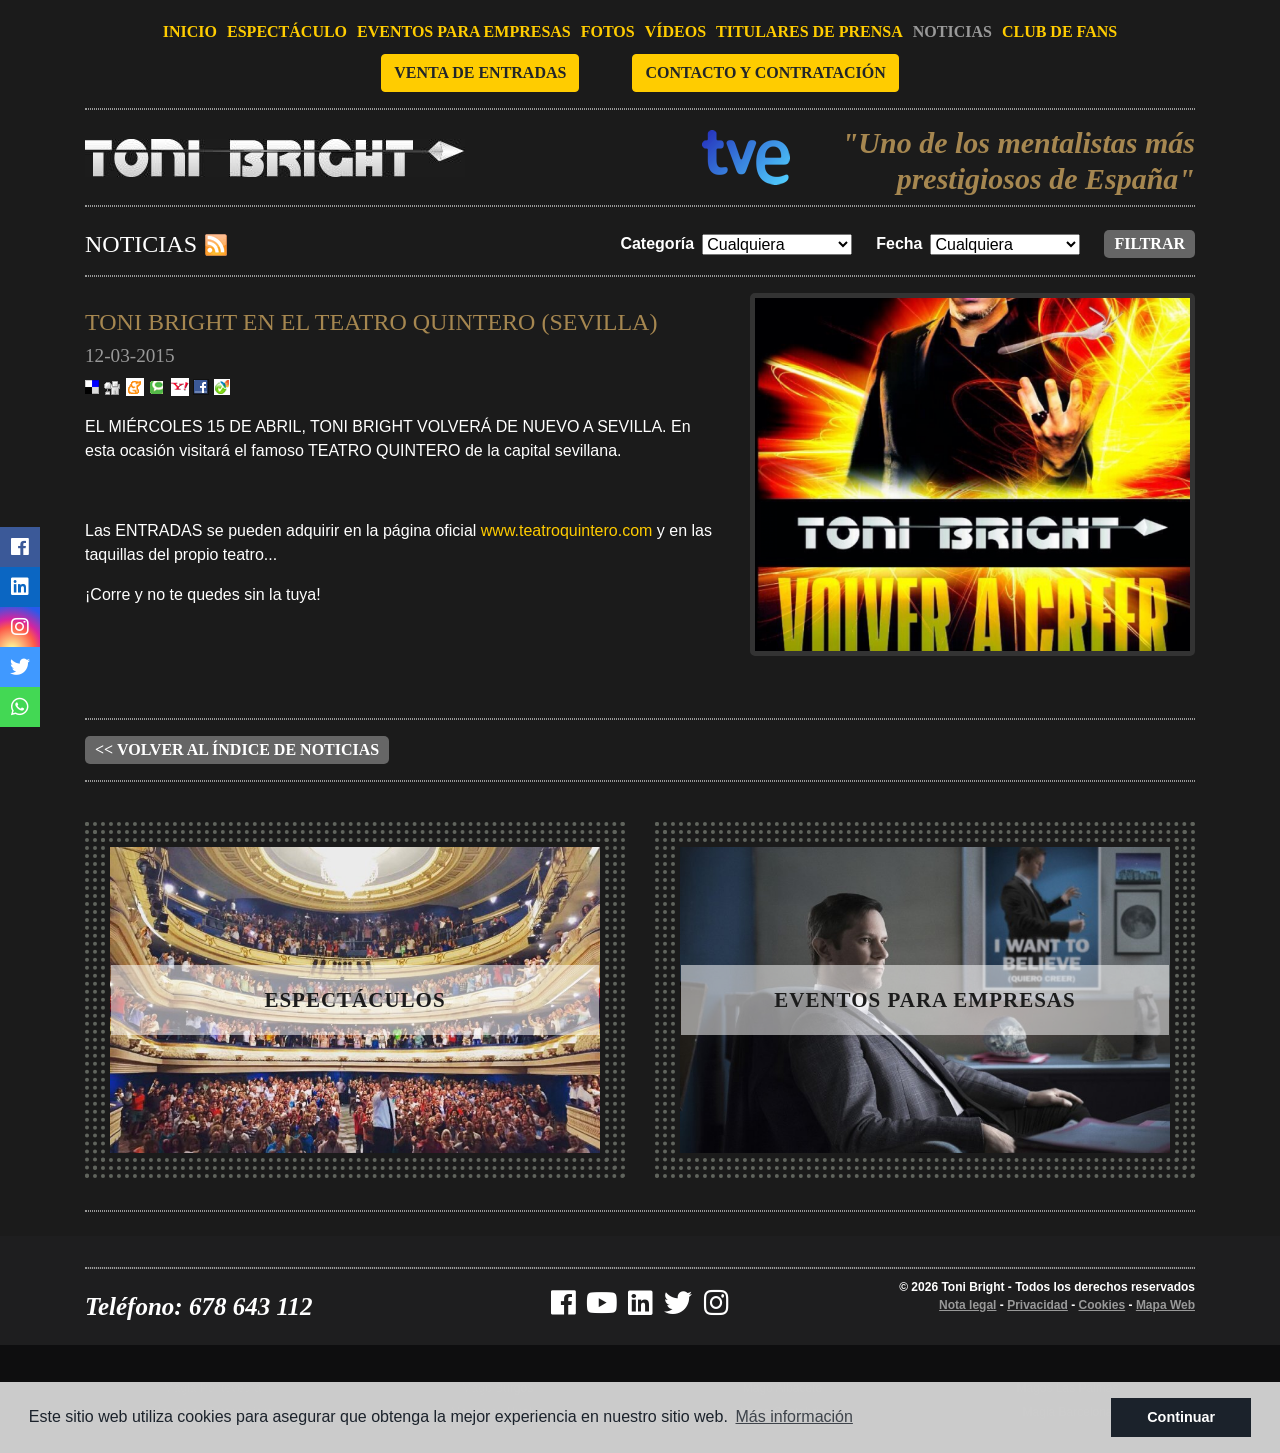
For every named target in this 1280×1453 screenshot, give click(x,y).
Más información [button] (794, 1416)
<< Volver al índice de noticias (237, 749)
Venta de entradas (480, 72)
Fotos (608, 31)
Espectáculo (287, 31)
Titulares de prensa (809, 31)
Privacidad (1037, 1305)
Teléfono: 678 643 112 (199, 1306)
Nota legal (967, 1305)
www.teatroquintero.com (567, 530)
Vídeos (675, 31)
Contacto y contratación (765, 72)
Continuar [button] (1181, 1417)
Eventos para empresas (464, 31)
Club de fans (1059, 31)
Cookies (1102, 1305)
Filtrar (1149, 243)
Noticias (952, 31)
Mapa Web (1165, 1305)
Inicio (190, 31)
